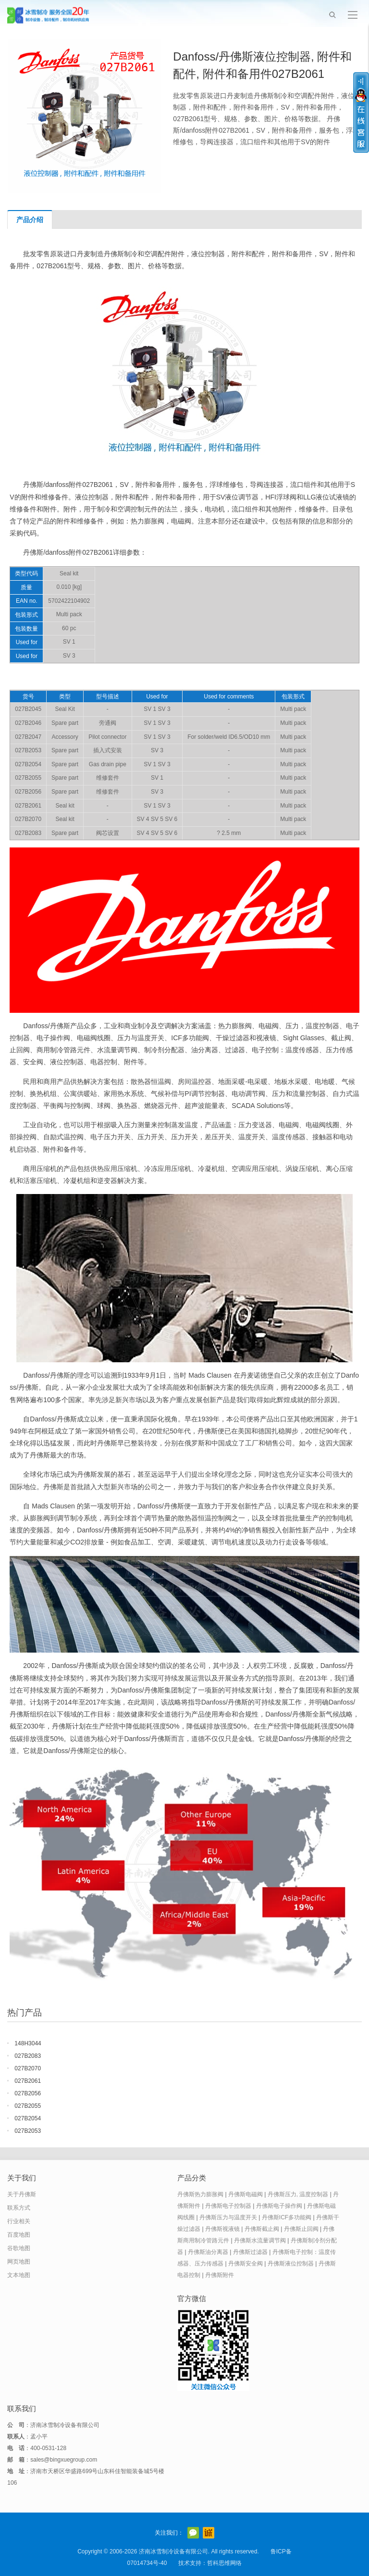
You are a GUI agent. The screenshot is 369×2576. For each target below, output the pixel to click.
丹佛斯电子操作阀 (279, 2206)
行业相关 (18, 2221)
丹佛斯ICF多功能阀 (286, 2217)
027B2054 (27, 2118)
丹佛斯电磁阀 (245, 2194)
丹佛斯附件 (219, 2275)
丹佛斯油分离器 (208, 2252)
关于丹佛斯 (21, 2194)
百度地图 (18, 2234)
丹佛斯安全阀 (245, 2263)
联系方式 (18, 2207)
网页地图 (18, 2261)
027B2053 (27, 2131)
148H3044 (27, 2043)
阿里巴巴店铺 (208, 2533)
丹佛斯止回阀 (301, 2229)
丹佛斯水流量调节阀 (260, 2240)
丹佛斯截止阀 (262, 2229)
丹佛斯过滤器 (250, 2252)
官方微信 (193, 2533)
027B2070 (27, 2068)
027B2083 (27, 2056)
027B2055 (27, 2106)
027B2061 (27, 2081)
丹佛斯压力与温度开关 (228, 2217)
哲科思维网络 (224, 2563)
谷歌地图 (18, 2248)
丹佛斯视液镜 (222, 2229)
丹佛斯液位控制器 (291, 2263)
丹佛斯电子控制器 (228, 2206)
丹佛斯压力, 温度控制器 (298, 2194)
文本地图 (18, 2275)
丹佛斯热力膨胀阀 (200, 2194)
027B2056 (27, 2093)
